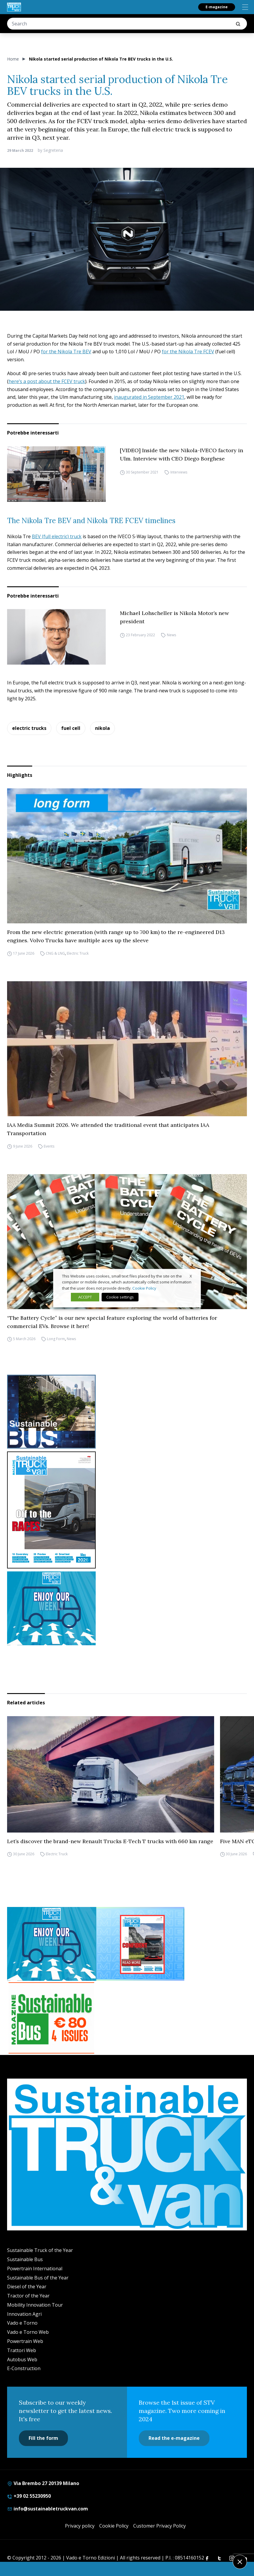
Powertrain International (34, 2268)
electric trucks (29, 728)
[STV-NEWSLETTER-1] (127, 1608)
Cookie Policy (113, 2526)
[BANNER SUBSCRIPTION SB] (51, 2018)
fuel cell (70, 728)
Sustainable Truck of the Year (40, 2250)
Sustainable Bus (25, 2259)
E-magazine (217, 6)
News (171, 634)
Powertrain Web (25, 2341)
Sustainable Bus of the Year (38, 2277)
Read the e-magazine (174, 2438)
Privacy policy (80, 2526)
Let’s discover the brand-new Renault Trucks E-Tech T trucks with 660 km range (110, 1841)
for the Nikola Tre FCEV (188, 351)
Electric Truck (78, 953)
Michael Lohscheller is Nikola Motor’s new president (174, 617)
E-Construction (23, 2368)
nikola (102, 728)
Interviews (178, 472)
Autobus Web (22, 2359)
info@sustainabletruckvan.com (47, 2508)
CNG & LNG (55, 953)
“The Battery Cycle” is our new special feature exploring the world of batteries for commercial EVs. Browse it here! (112, 1322)
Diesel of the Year (26, 2286)
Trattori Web (21, 2350)
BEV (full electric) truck (57, 536)
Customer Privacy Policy (159, 2526)
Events (49, 1146)
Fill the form (43, 2438)
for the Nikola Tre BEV (66, 351)
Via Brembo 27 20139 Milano (43, 2483)
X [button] (191, 1275)
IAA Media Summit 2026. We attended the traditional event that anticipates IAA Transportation (108, 1129)
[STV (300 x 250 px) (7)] (140, 1944)
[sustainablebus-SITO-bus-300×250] (127, 1412)
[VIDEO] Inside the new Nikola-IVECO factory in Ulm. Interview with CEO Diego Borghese (181, 454)
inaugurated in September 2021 (149, 397)
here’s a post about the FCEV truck (47, 381)
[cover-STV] (127, 1509)
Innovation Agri (24, 2314)
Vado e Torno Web (28, 2332)
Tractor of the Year (28, 2295)
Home (13, 59)
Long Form (56, 1339)
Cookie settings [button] (120, 1297)
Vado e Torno (22, 2323)
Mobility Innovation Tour (35, 2305)
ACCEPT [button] (85, 1297)
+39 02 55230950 (29, 2496)
